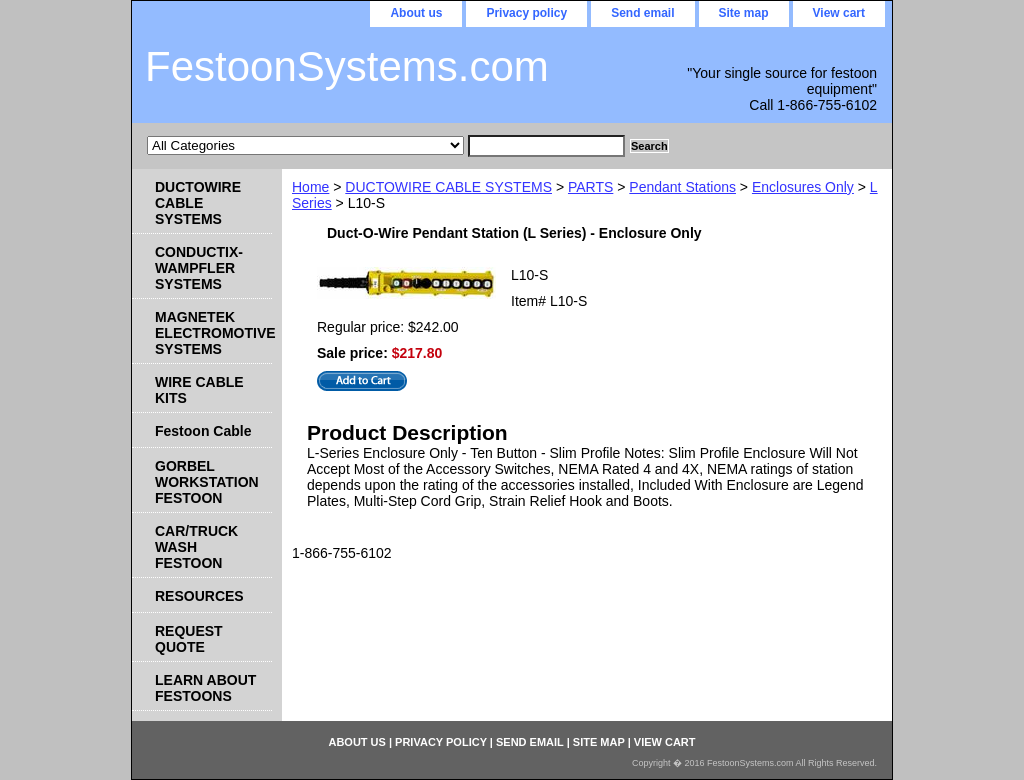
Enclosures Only (803, 187)
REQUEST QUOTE (189, 639)
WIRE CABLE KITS (199, 390)
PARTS (590, 187)
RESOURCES (199, 596)
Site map (744, 13)
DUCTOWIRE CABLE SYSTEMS (448, 187)
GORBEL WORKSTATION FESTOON (207, 482)
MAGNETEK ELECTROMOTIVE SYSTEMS (213, 333)
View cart (839, 13)
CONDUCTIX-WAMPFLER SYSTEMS (199, 268)
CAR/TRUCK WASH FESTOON (196, 547)
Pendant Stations (682, 187)
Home (310, 187)
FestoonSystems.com (347, 66)
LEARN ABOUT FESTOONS (205, 688)
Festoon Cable (203, 431)
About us (416, 13)
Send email (642, 13)
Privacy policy (526, 13)
